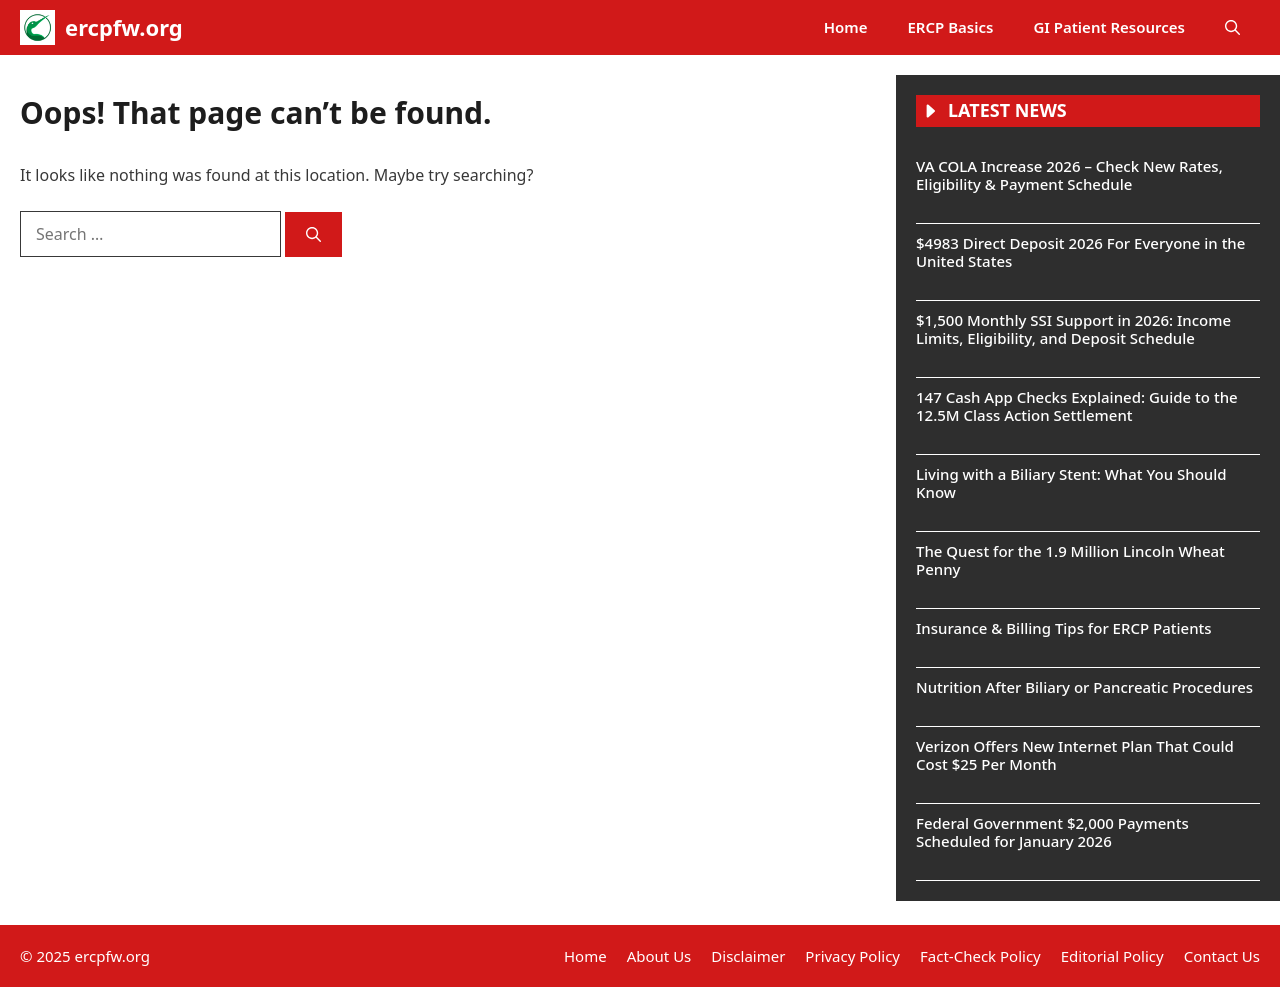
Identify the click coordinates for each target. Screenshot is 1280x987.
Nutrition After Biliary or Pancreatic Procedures (1084, 687)
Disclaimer (748, 956)
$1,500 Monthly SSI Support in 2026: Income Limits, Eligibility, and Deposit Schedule (1073, 329)
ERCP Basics (951, 27)
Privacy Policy (852, 956)
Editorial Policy (1112, 956)
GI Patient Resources (1109, 27)
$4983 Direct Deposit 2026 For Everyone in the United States (1080, 252)
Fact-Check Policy (980, 956)
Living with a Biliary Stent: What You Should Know (1071, 483)
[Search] (313, 234)
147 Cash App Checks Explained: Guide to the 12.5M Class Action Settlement (1077, 406)
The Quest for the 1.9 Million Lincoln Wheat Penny (1070, 560)
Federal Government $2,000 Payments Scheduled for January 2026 (1052, 832)
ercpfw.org (124, 27)
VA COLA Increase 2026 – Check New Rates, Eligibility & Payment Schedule (1069, 175)
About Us (659, 956)
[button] (1232, 27)
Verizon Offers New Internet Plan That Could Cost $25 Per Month (1075, 755)
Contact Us (1222, 956)
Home (846, 27)
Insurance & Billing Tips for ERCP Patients (1064, 628)
